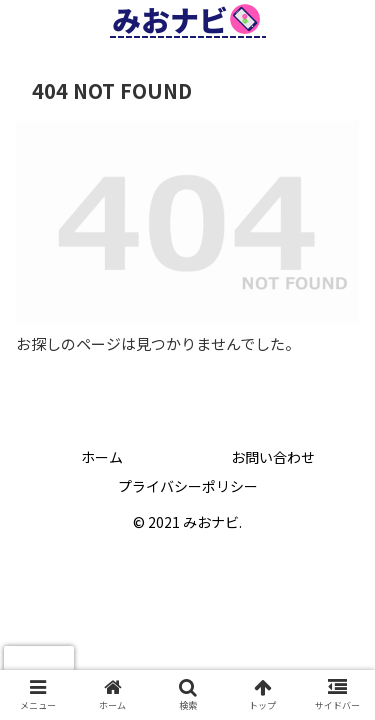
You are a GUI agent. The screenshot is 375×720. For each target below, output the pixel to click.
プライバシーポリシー (188, 486)
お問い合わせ (273, 457)
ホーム (102, 457)
